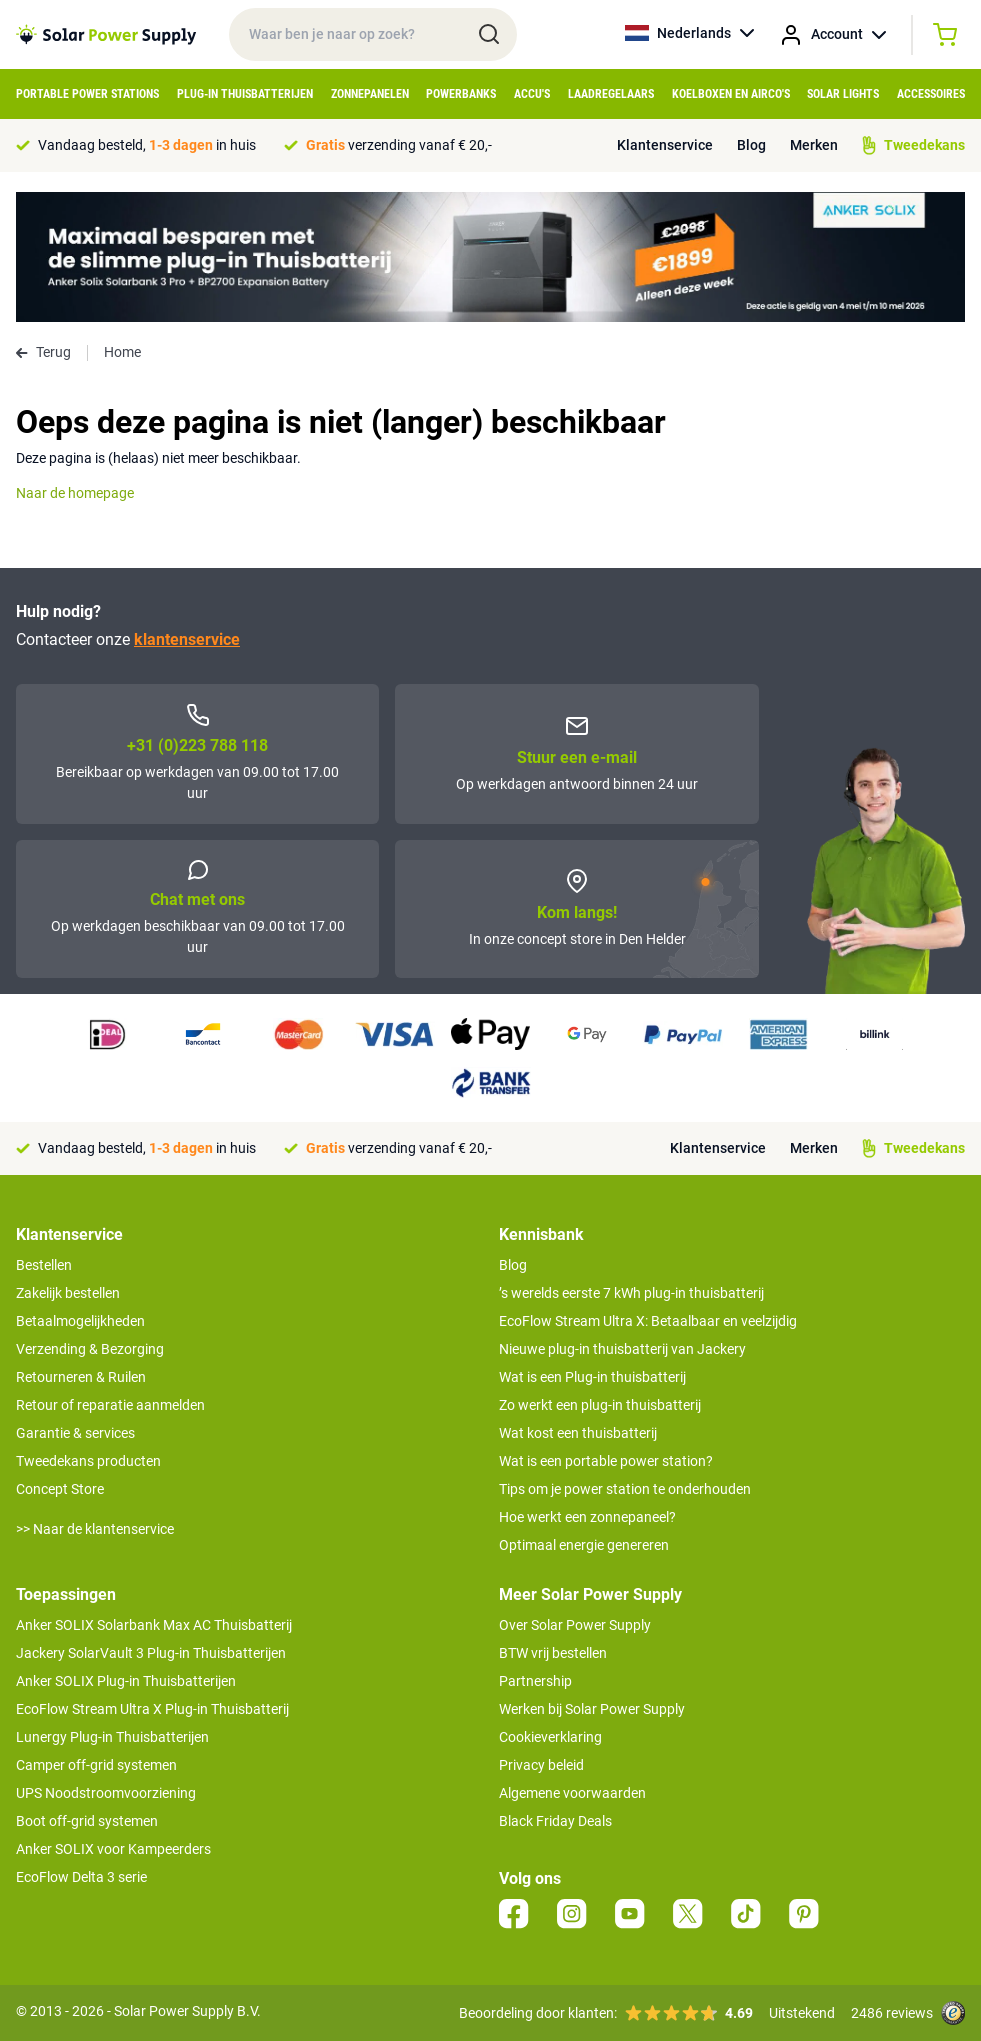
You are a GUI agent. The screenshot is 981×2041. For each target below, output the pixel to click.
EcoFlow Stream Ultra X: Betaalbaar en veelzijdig (648, 1321)
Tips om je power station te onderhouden (625, 1489)
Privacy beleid (541, 1765)
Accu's (532, 94)
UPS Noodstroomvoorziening (106, 1793)
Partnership (535, 1681)
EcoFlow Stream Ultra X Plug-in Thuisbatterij (152, 1709)
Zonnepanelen (370, 94)
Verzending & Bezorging (90, 1349)
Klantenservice (665, 145)
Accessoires (931, 94)
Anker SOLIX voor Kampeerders (113, 1849)
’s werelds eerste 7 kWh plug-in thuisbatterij (631, 1293)
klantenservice (187, 639)
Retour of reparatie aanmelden (110, 1405)
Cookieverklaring (550, 1737)
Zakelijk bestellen (68, 1293)
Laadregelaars (611, 94)
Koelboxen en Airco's (731, 94)
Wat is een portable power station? (606, 1461)
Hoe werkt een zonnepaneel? (587, 1517)
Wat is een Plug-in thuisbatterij (592, 1377)
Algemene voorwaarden (572, 1793)
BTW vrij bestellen (553, 1653)
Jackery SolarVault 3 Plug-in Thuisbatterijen (151, 1653)
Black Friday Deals (555, 1821)
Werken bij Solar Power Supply (592, 1709)
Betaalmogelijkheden (80, 1321)
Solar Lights (843, 94)
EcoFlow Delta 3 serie (81, 1877)
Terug (43, 352)
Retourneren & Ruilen (81, 1377)
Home (122, 352)
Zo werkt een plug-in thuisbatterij (600, 1405)
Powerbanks (461, 94)
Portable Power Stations (87, 94)
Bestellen (44, 1265)
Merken (814, 145)
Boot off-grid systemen (87, 1821)
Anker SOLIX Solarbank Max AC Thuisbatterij (154, 1625)
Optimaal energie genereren (584, 1545)
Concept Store (60, 1489)
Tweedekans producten (88, 1461)
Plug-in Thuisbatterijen (245, 94)
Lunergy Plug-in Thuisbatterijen (112, 1737)
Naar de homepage (75, 493)
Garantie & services (75, 1433)
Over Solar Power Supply (575, 1625)
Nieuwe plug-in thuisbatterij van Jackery (622, 1349)
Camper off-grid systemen (96, 1765)
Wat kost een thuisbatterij (578, 1433)
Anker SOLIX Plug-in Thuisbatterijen (126, 1681)
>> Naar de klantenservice (95, 1529)
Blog (751, 145)
